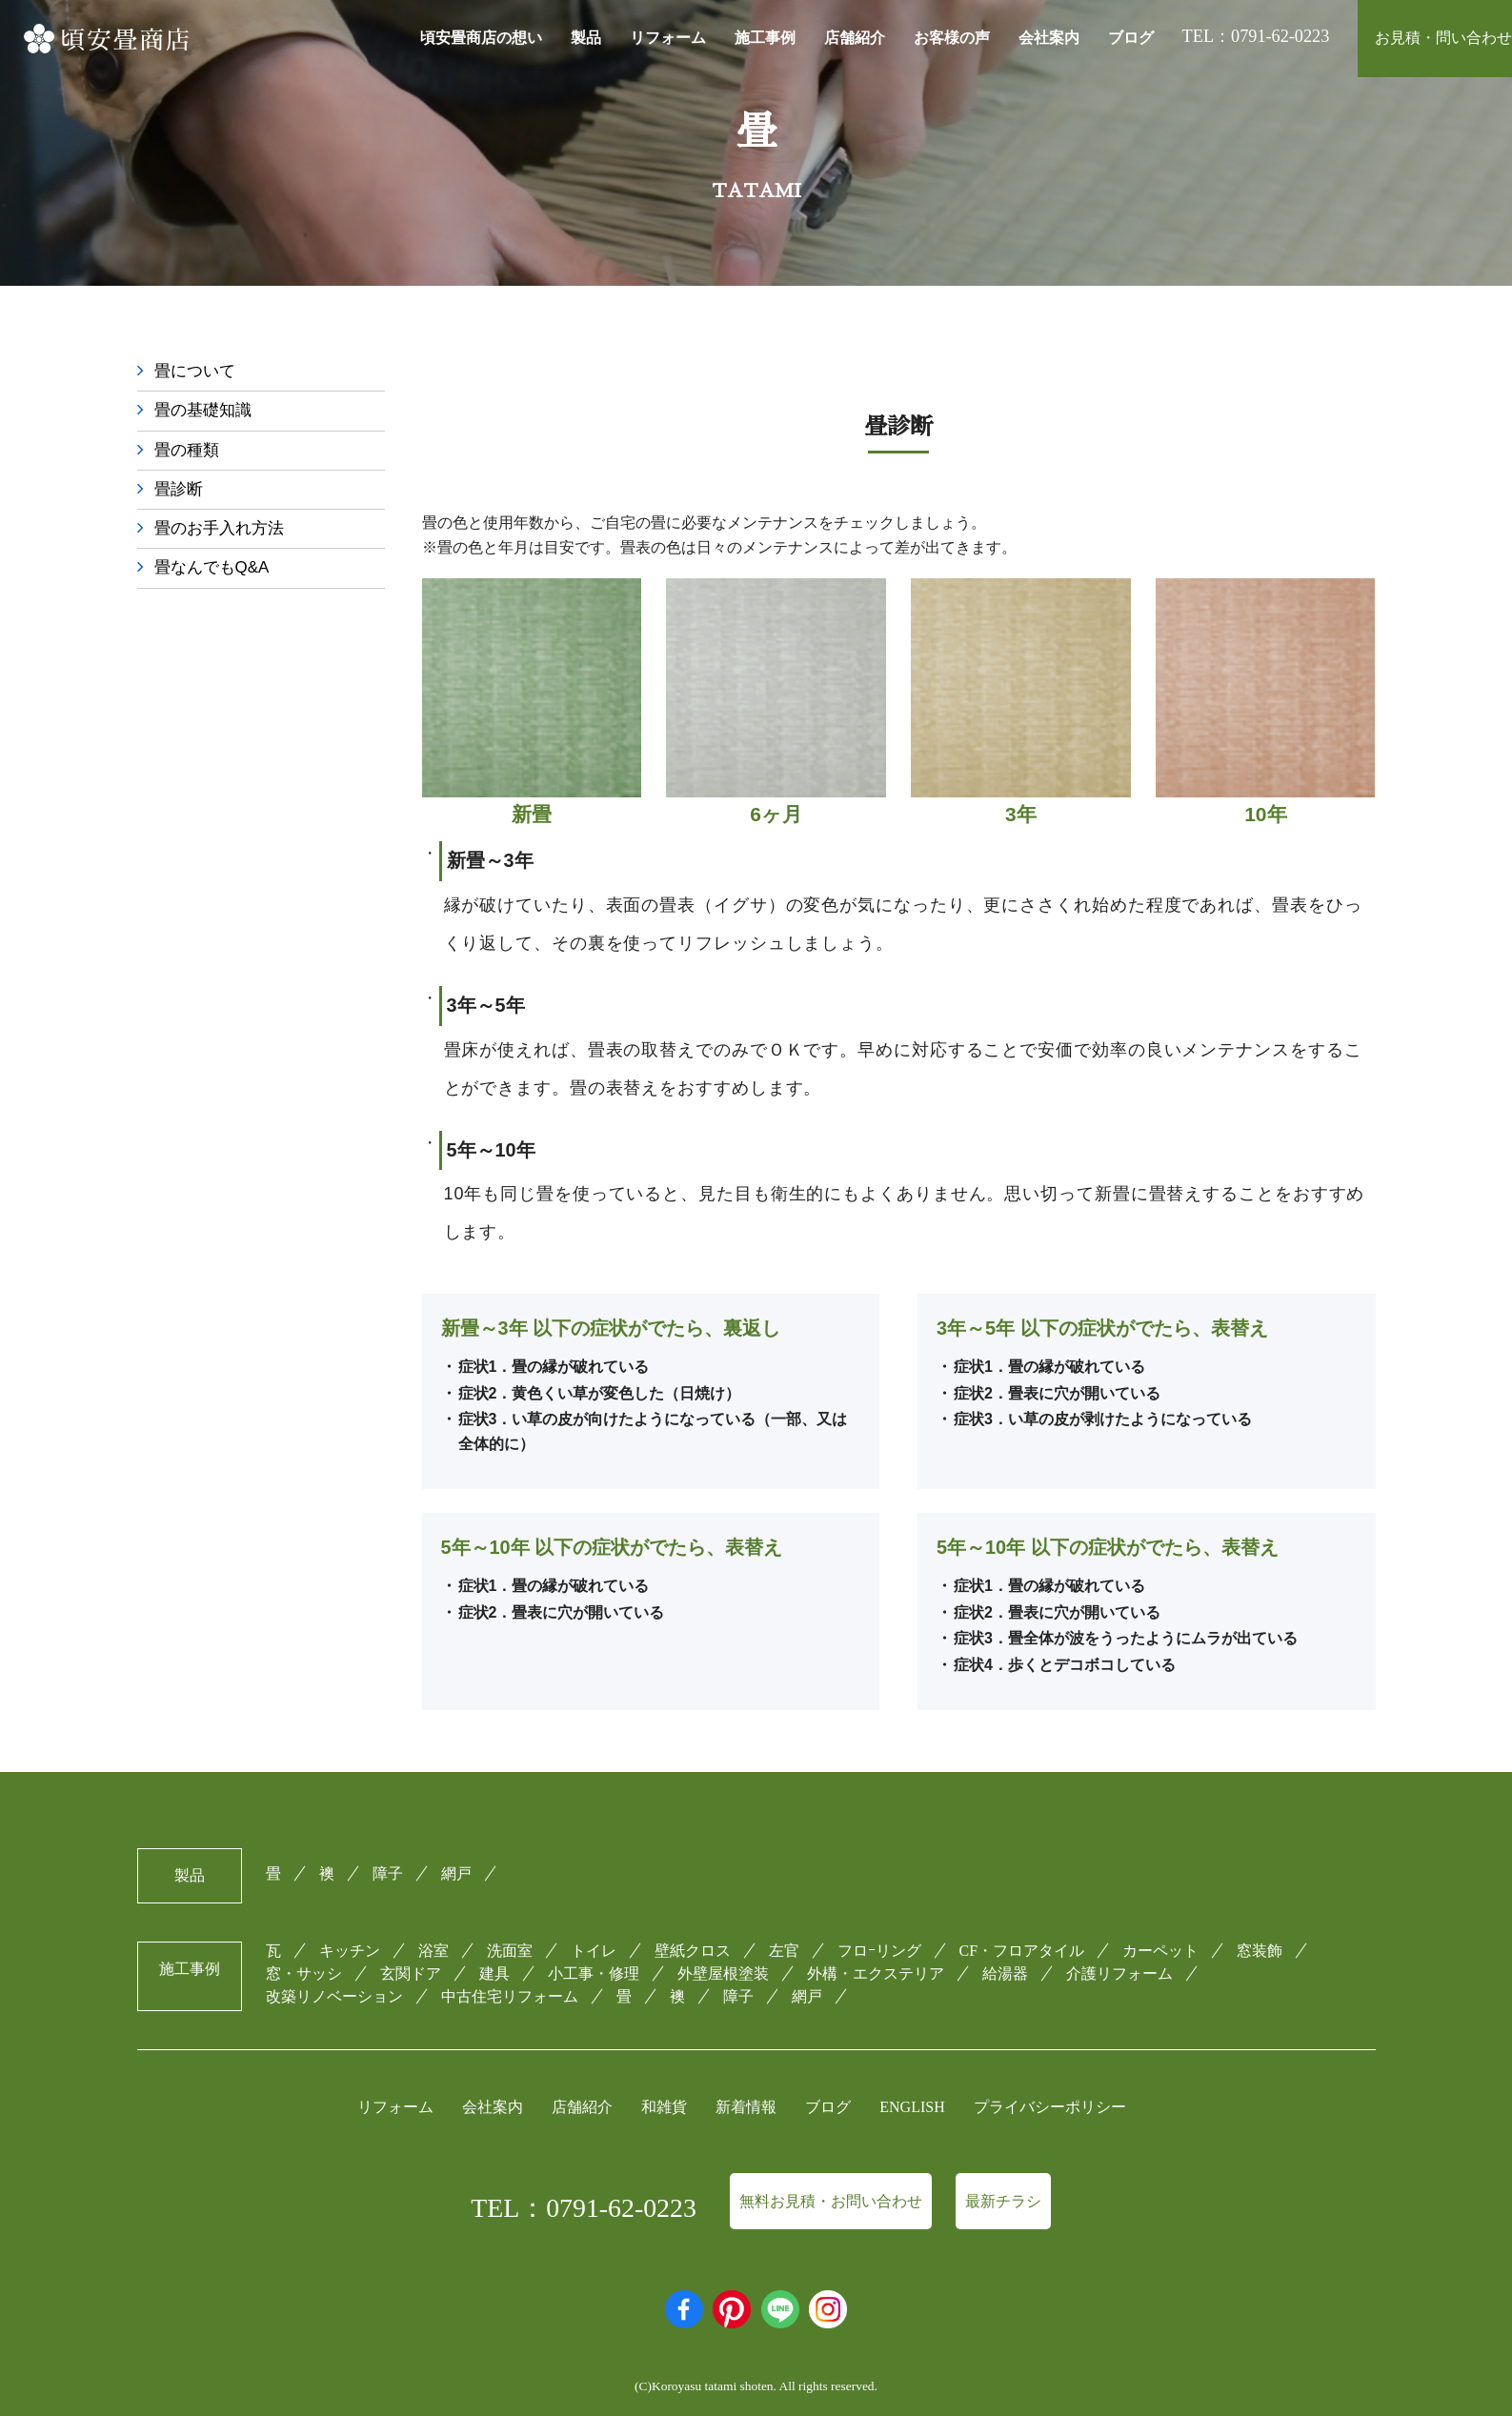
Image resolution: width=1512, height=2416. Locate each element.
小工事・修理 (593, 1973)
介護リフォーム (1119, 1973)
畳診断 (180, 491)
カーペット (1160, 1951)
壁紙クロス (693, 1951)
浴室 (433, 1951)
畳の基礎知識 (205, 411)
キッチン (349, 1951)
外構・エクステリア (875, 1973)
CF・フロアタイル (1022, 1951)
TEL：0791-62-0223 (583, 2208)
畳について (197, 371)
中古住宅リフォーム (509, 1997)
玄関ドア (410, 1973)
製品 (586, 38)
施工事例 (765, 38)
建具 (494, 1973)
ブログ (1131, 38)
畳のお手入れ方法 (223, 531)
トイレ (593, 1951)
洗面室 (510, 1951)
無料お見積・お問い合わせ (830, 2201)
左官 (784, 1951)
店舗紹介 (854, 38)
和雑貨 (664, 2107)
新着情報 (746, 2107)
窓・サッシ (304, 1973)
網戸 (456, 1873)
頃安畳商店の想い (481, 38)
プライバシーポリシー (1050, 2107)
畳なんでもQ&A (214, 572)
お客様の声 (952, 38)
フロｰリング (879, 1951)
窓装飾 (1259, 1951)
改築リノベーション (334, 1997)
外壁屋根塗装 (723, 1973)
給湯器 (1005, 1973)
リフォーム (668, 38)
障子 (388, 1873)
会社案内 (1048, 38)
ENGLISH (911, 2107)
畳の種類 (188, 451)
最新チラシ (1003, 2201)
